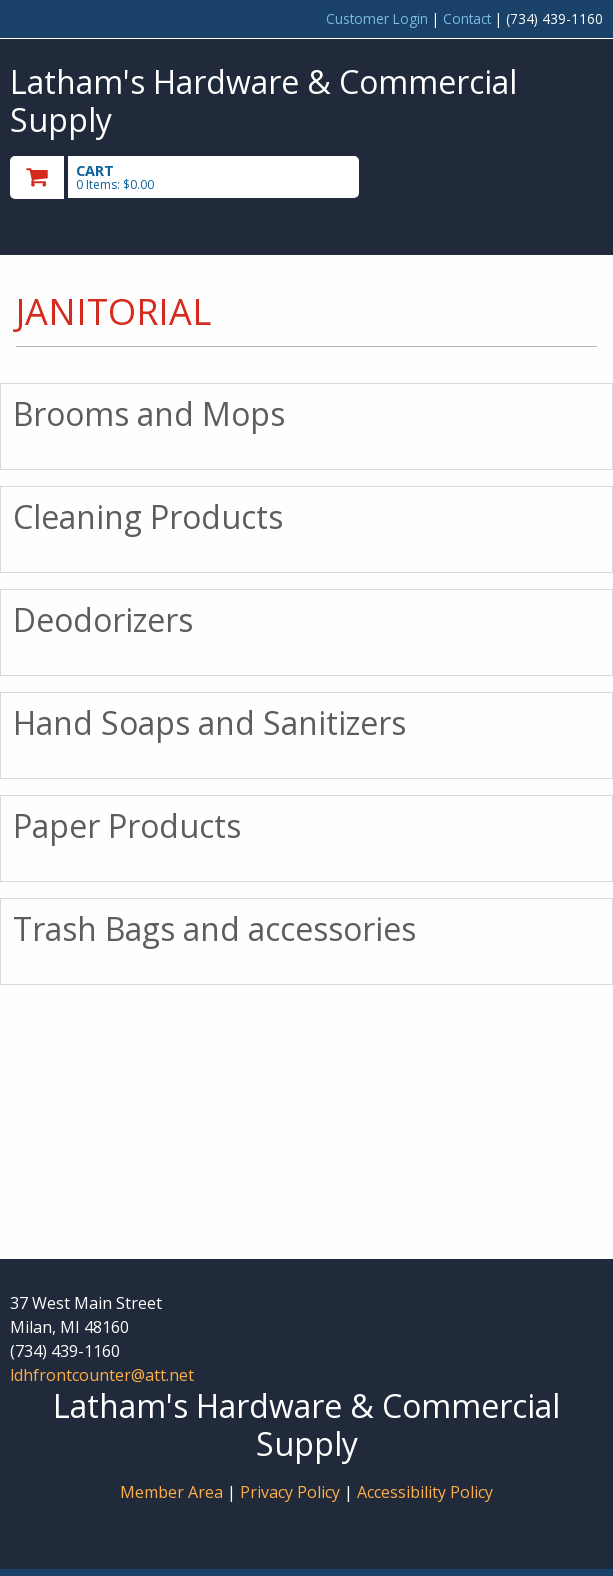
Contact (467, 18)
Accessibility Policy (425, 1492)
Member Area (171, 1492)
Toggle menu (514, 175)
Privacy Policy (292, 1492)
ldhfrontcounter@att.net (102, 1375)
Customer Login (377, 18)
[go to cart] (217, 177)
